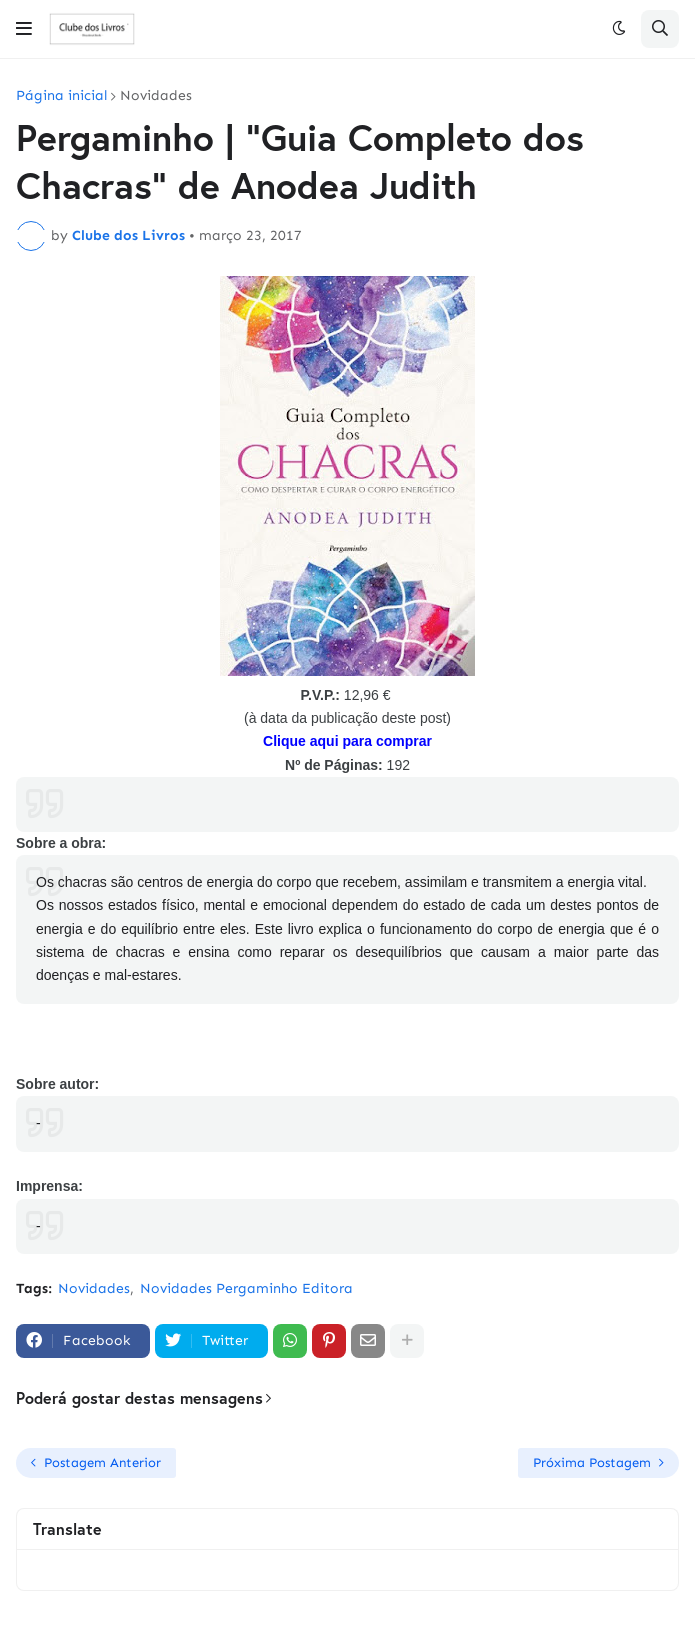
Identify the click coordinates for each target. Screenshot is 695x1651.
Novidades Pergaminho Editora (246, 1288)
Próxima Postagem (592, 1462)
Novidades (156, 96)
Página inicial (61, 96)
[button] (24, 29)
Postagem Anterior (102, 1462)
